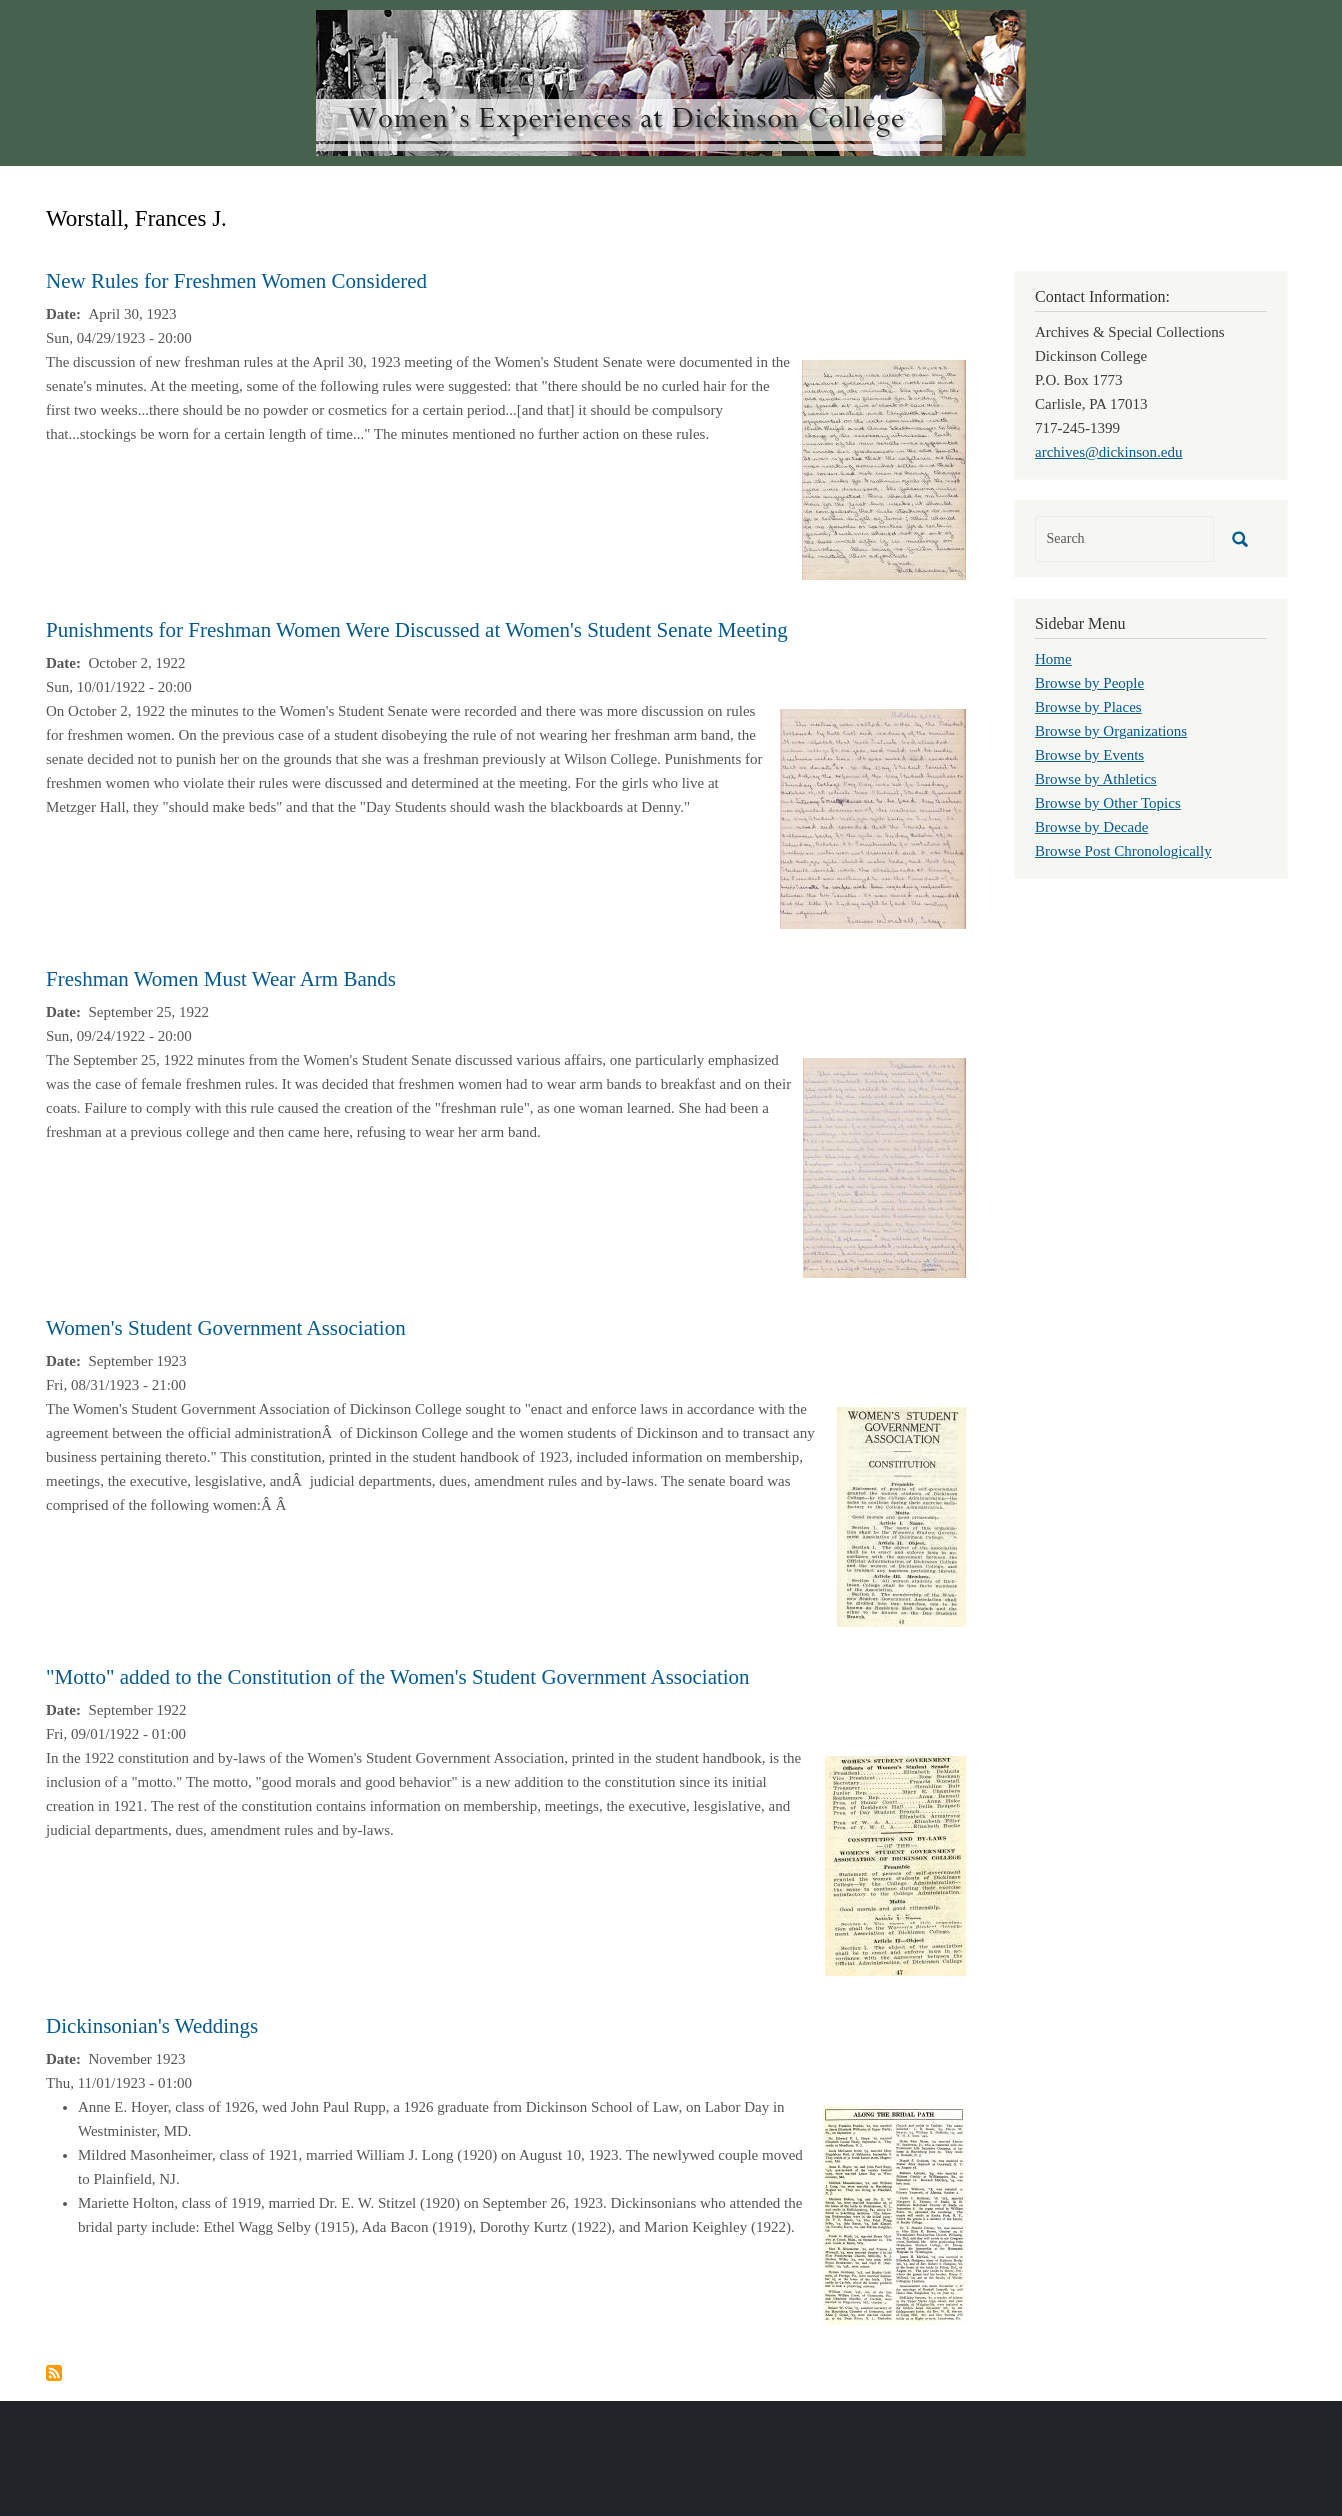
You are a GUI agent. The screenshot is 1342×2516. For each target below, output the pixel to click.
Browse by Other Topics (1108, 803)
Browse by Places (1088, 707)
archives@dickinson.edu (1109, 452)
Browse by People (1089, 683)
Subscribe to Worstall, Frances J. (54, 2373)
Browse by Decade (1091, 827)
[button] (884, 468)
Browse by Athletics (1096, 779)
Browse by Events (1089, 755)
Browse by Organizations (1111, 731)
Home (1053, 659)
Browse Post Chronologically (1123, 851)
